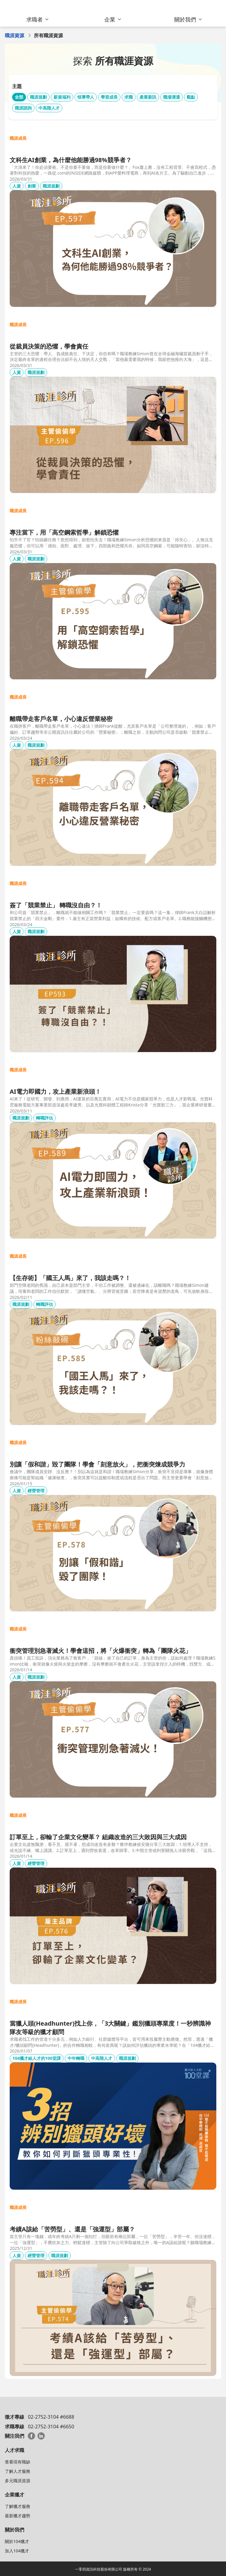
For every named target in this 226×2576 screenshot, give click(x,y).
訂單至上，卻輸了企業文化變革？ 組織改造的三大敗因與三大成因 (98, 1837)
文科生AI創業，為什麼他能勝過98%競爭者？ (71, 160)
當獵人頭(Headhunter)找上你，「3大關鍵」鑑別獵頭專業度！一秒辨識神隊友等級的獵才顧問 (110, 2027)
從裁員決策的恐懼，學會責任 (49, 346)
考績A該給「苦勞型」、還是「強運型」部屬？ (72, 2229)
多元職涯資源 (17, 2480)
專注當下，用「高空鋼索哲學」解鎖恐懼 (64, 532)
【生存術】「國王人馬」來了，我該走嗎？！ (70, 1278)
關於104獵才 (17, 2541)
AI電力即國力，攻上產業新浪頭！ (55, 1091)
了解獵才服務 (17, 2506)
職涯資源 (14, 35)
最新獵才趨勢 (17, 2516)
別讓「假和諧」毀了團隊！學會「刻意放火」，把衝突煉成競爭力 (97, 1464)
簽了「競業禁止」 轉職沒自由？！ (56, 905)
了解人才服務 (17, 2471)
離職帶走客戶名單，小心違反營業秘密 (61, 719)
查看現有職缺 (17, 2462)
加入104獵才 (17, 2551)
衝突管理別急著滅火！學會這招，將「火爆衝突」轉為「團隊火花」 (100, 1651)
